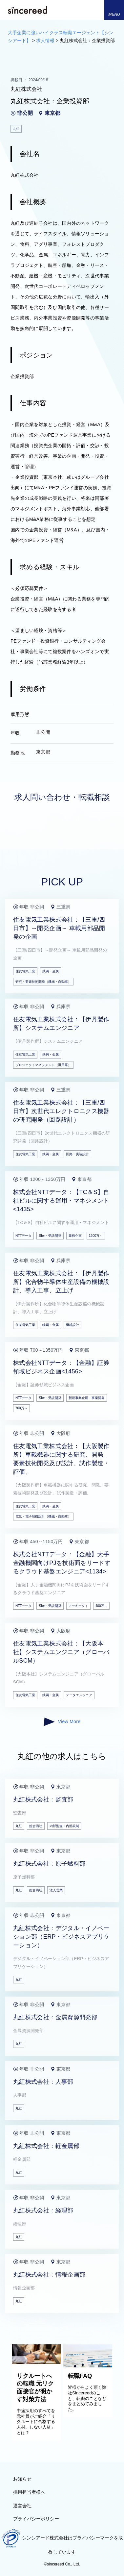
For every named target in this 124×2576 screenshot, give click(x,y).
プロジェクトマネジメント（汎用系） (43, 1065)
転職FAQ (80, 2376)
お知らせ (22, 2479)
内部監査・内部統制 (64, 1826)
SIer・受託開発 (50, 1235)
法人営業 (56, 1890)
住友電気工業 (25, 971)
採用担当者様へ (29, 2492)
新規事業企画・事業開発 (87, 1398)
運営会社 (22, 2505)
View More (62, 1722)
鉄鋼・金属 (50, 971)
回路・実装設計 (77, 1154)
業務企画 (75, 1235)
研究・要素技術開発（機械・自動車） (43, 981)
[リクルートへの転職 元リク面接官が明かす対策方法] (36, 2362)
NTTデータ (23, 1235)
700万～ (21, 1408)
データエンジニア (79, 1695)
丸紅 (18, 1826)
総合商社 (35, 1826)
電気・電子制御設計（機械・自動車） (43, 1516)
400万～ (101, 1606)
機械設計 (72, 1325)
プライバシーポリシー (36, 2518)
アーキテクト (78, 1606)
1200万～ (96, 1235)
